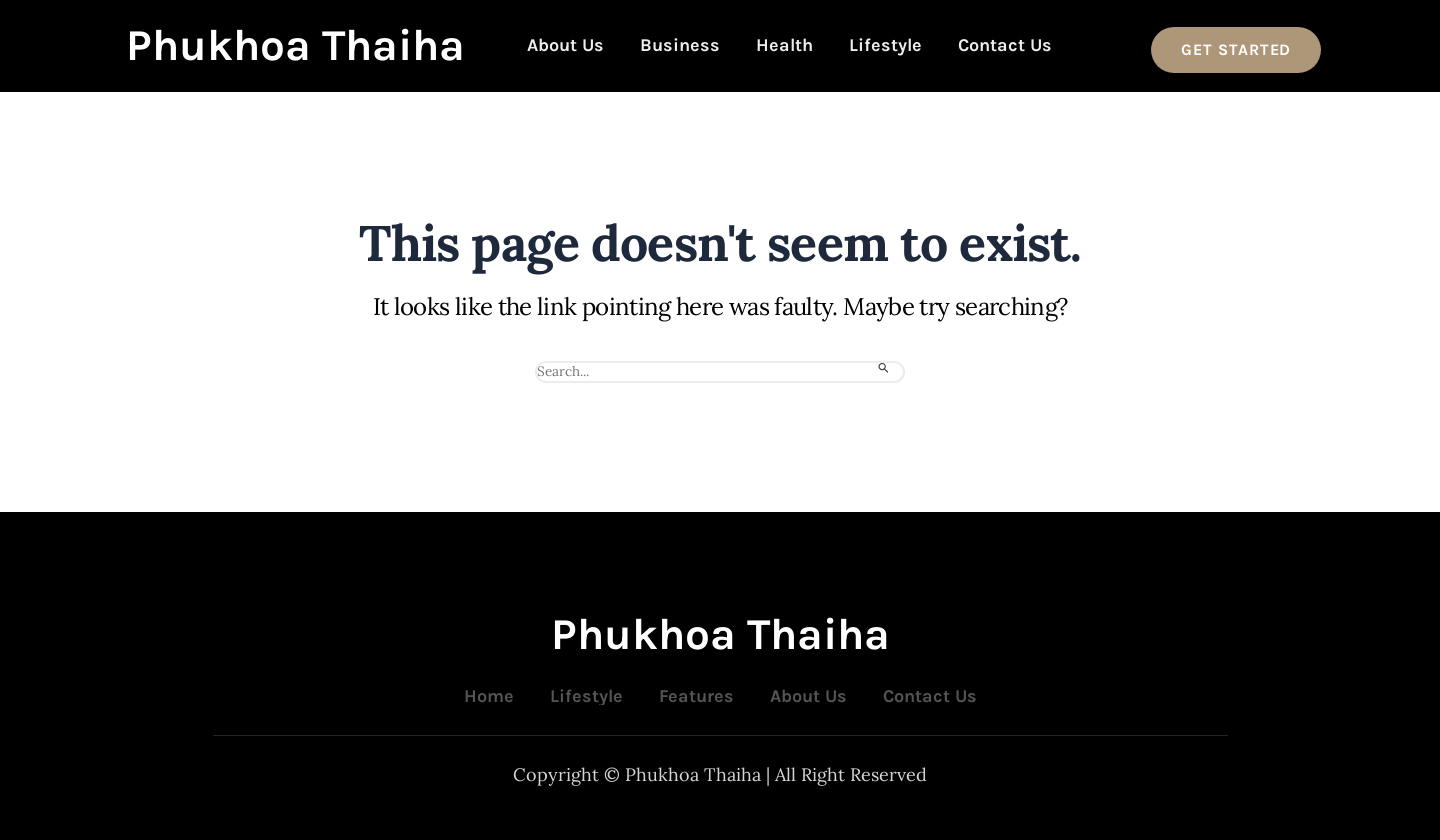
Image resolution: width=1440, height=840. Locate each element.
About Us (565, 45)
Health (784, 45)
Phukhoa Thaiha (295, 45)
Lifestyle (885, 45)
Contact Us (1005, 45)
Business (680, 45)
